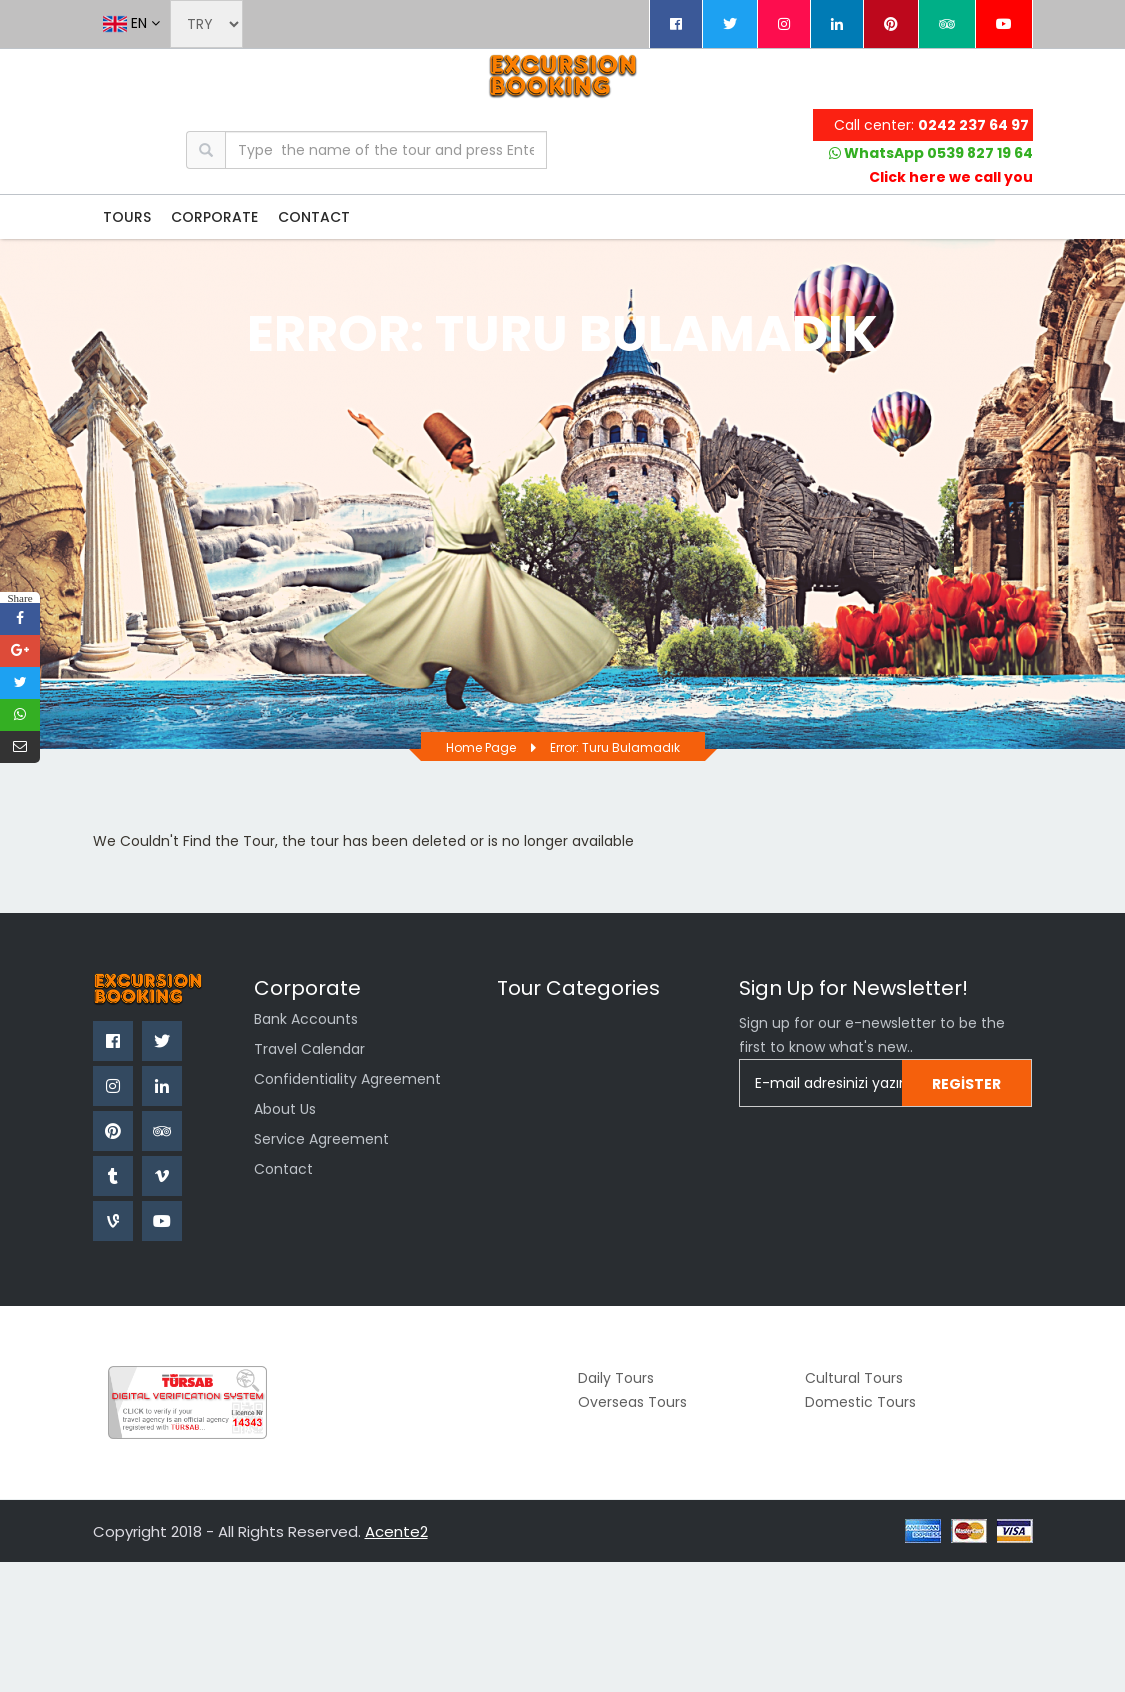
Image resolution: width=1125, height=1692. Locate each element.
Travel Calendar (309, 1049)
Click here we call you (951, 177)
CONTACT (314, 217)
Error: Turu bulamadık (615, 747)
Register (966, 1084)
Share (19, 597)
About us (285, 1109)
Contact (283, 1169)
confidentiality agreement (347, 1079)
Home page (481, 747)
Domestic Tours (860, 1402)
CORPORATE (214, 217)
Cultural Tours (854, 1378)
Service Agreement (321, 1139)
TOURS (127, 217)
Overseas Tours (632, 1402)
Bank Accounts (306, 1019)
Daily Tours (616, 1378)
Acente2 (396, 1531)
